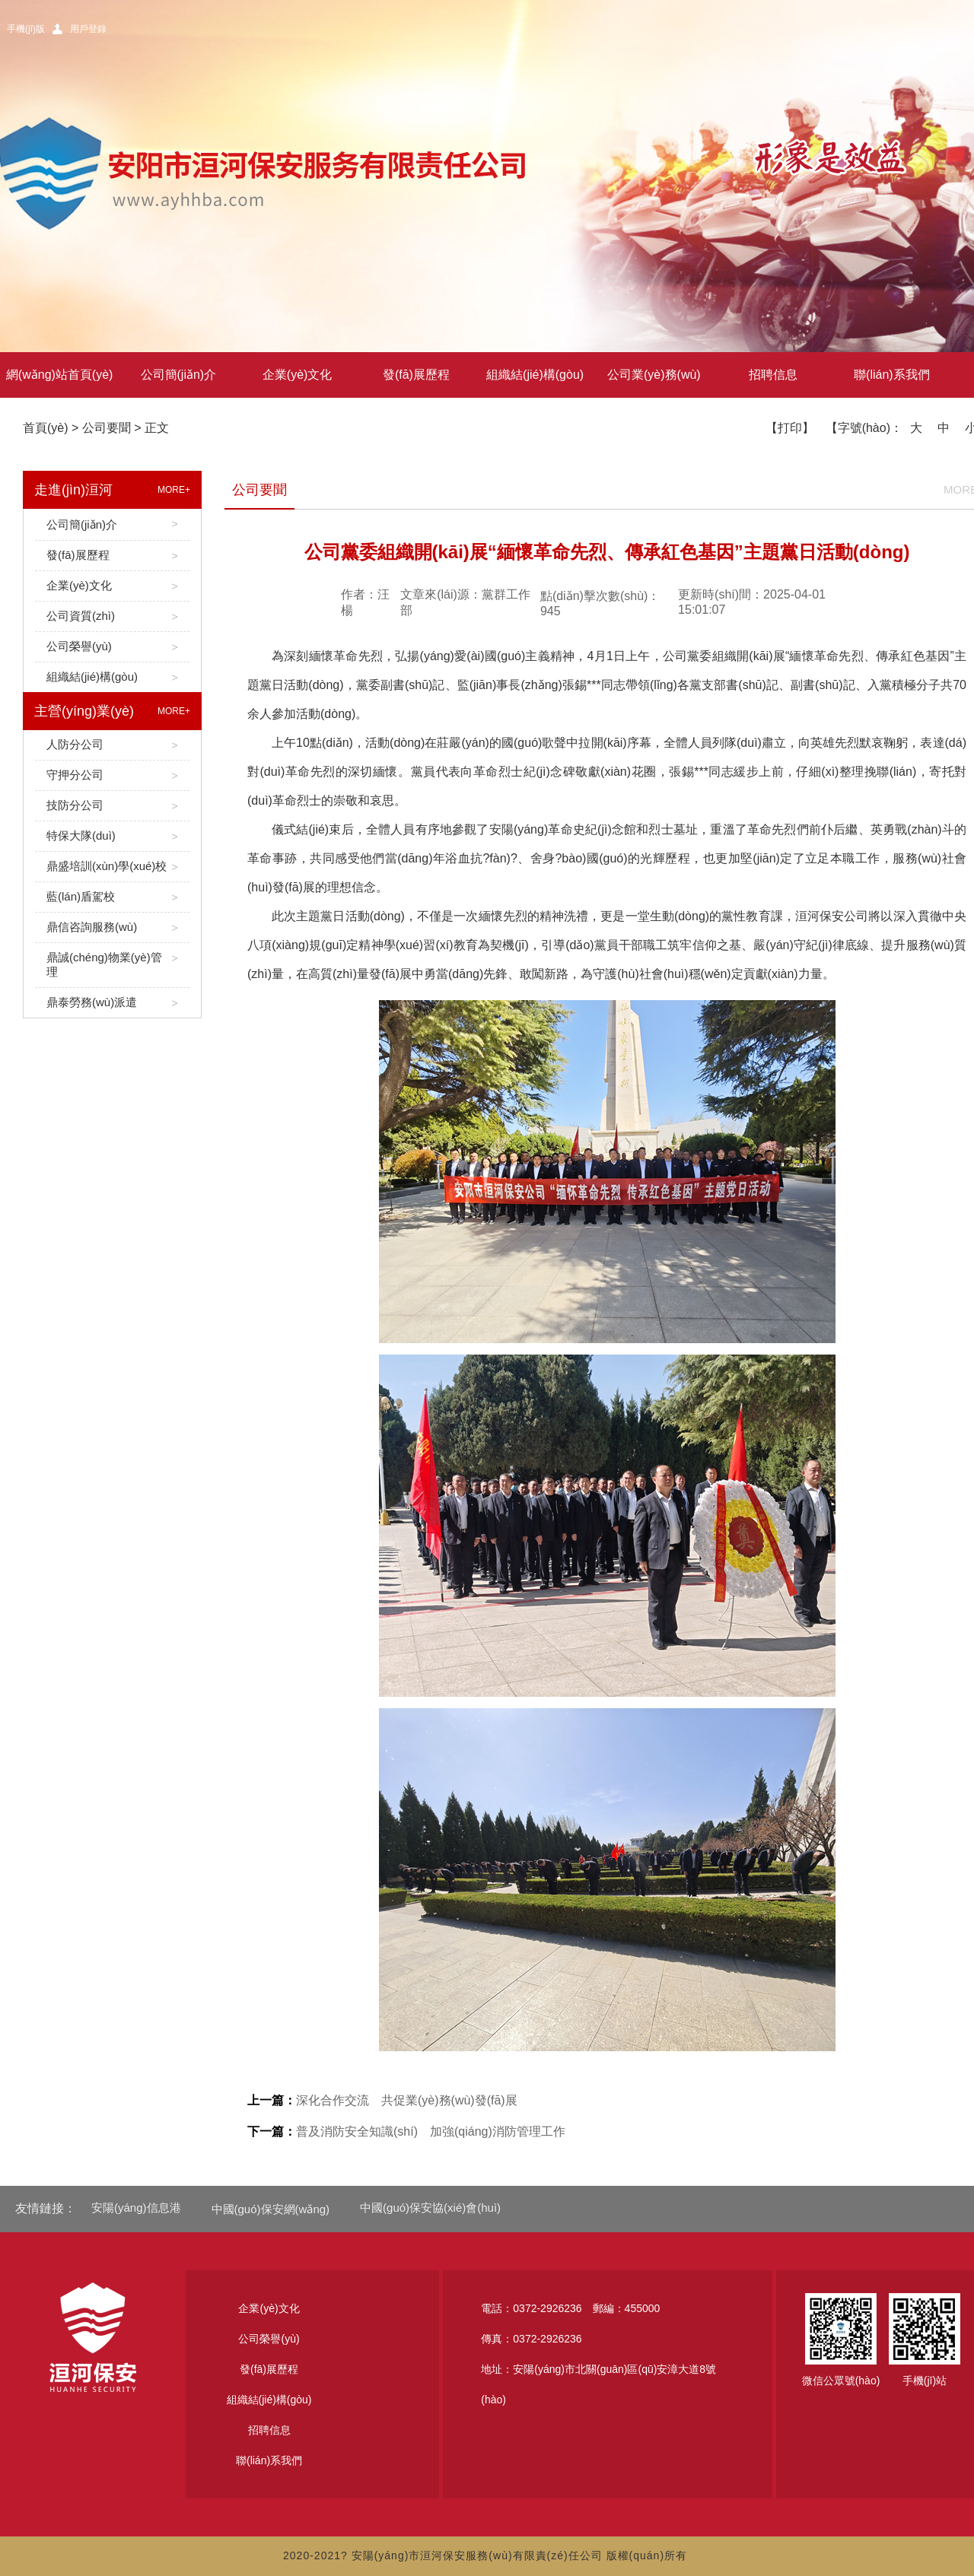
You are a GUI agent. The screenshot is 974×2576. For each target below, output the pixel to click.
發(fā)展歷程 (416, 374)
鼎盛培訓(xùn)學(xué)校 (112, 866)
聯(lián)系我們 (892, 374)
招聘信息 (773, 374)
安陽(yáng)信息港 (136, 2207)
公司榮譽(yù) (112, 647)
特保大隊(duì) (112, 836)
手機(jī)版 (26, 29)
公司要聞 (106, 427)
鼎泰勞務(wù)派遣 (112, 1003)
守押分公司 (112, 775)
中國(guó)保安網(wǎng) (271, 2209)
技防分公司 (112, 806)
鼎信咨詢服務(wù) (112, 927)
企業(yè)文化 (298, 374)
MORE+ (174, 489)
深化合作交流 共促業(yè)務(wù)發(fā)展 (382, 2100)
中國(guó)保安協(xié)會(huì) (430, 2207)
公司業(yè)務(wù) (654, 374)
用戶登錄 (88, 29)
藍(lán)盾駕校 (112, 897)
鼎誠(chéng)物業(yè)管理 (112, 965)
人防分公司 (112, 745)
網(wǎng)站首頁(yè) (59, 374)
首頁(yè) (45, 427)
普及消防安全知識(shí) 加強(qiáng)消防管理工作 (406, 2131)
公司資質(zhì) (112, 616)
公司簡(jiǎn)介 (179, 374)
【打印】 (790, 427)
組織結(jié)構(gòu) (535, 374)
